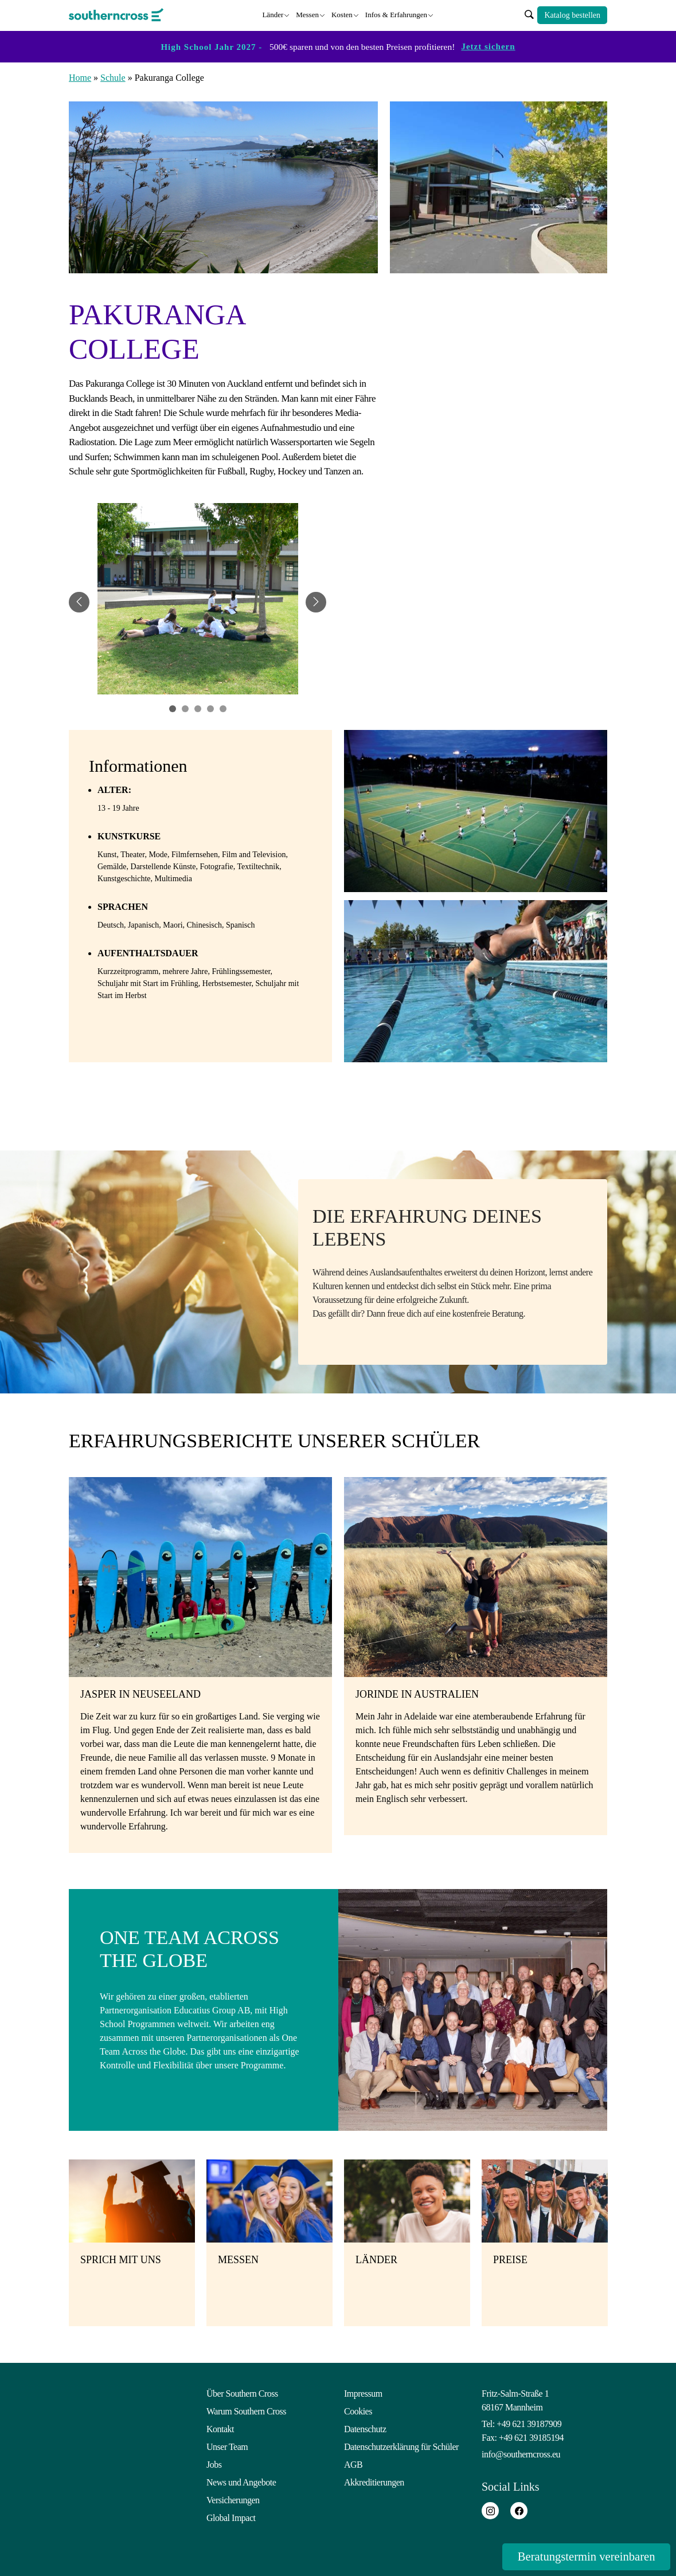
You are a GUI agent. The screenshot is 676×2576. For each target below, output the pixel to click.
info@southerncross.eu (521, 2453)
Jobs (213, 2463)
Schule (113, 76)
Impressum (363, 2392)
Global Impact (230, 2517)
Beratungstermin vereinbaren (578, 2556)
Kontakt (220, 2428)
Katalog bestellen (572, 14)
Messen (307, 14)
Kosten (342, 14)
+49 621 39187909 (529, 2423)
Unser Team (227, 2446)
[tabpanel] (198, 601)
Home (80, 76)
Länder (272, 14)
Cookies (358, 2410)
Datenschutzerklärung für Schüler (401, 2446)
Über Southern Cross (242, 2392)
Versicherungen (233, 2499)
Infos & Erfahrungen (396, 14)
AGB (353, 2463)
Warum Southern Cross (246, 2410)
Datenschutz (365, 2428)
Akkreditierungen (374, 2481)
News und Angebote (241, 2481)
